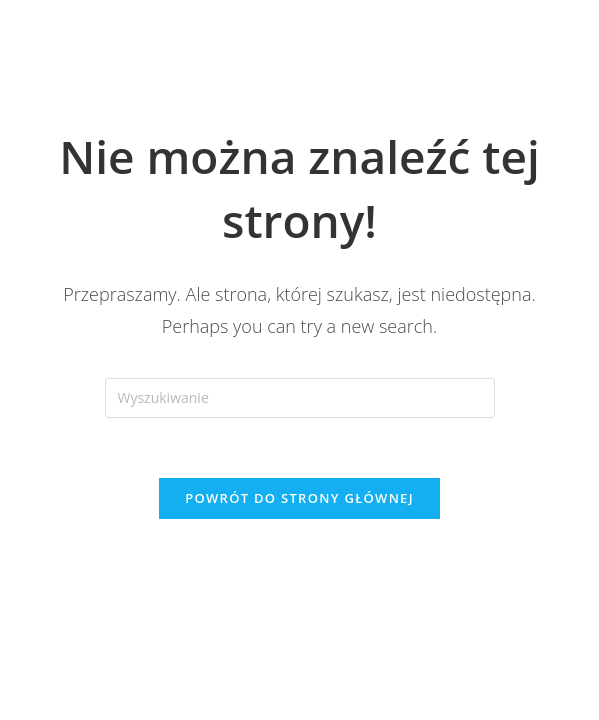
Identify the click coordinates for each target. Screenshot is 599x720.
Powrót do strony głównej (299, 498)
